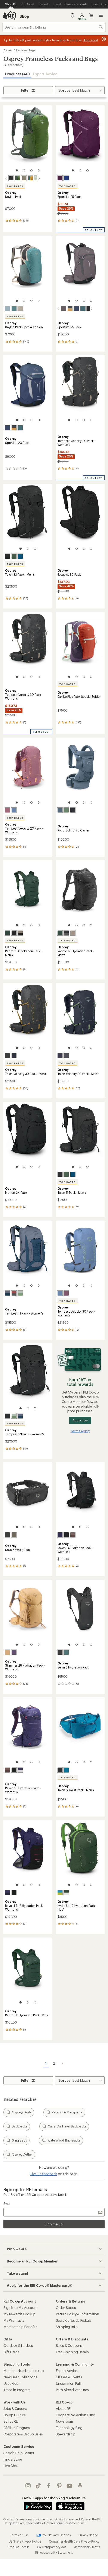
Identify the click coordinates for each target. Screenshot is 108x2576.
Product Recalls (18, 2537)
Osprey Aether (19, 2153)
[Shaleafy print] (33, 178)
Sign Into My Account (20, 2307)
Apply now (80, 1419)
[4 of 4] (38, 170)
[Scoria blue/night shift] (20, 555)
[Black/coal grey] (7, 555)
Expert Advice (45, 74)
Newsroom (64, 2420)
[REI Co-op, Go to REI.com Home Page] (9, 15)
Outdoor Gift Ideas (18, 2345)
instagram (28, 2484)
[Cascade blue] (66, 1651)
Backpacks (16, 2125)
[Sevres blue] (14, 809)
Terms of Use (19, 2525)
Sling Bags (16, 2139)
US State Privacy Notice (25, 2532)
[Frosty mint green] (20, 1292)
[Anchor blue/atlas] (7, 1292)
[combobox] (54, 27)
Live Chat (10, 2465)
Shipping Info (67, 2326)
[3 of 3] (87, 170)
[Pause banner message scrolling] (103, 39)
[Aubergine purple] (60, 178)
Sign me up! (53, 2223)
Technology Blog (69, 2427)
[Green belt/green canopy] (14, 178)
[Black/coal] (7, 1415)
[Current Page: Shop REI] (11, 4)
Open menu (100, 15)
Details (62, 2194)
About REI (64, 2408)
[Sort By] (80, 90)
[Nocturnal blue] (14, 1054)
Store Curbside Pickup (73, 2319)
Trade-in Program (16, 2389)
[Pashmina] (7, 809)
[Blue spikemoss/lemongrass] (60, 1891)
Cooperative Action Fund (75, 2414)
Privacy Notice (88, 2525)
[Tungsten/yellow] (66, 308)
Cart (91, 15)
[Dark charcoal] (7, 1054)
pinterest (59, 2484)
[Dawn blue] (7, 308)
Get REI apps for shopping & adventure (54, 2497)
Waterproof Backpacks (61, 2139)
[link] (28, 140)
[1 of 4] (17, 170)
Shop (24, 16)
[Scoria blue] (72, 1173)
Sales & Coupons (69, 2345)
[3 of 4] (31, 170)
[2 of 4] (24, 170)
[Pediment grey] (20, 932)
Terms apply (80, 1430)
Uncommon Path (69, 2382)
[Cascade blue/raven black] (14, 308)
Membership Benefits (20, 2326)
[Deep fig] (60, 1534)
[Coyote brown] (7, 1651)
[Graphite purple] (60, 308)
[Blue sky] (66, 178)
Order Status (66, 2307)
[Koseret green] (66, 809)
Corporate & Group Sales (23, 2433)
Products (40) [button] (17, 74)
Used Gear (11, 2382)
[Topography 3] (20, 308)
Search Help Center (18, 2452)
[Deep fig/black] (7, 1891)
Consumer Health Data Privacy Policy (74, 2532)
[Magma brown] (72, 1534)
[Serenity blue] (72, 308)
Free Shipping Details (72, 2351)
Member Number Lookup (23, 2370)
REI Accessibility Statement (54, 2543)
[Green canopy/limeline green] (66, 1891)
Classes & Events (69, 2376)
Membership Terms (87, 2537)
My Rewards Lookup (19, 2313)
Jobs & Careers (15, 2408)
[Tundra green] (7, 932)
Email (6, 2203)
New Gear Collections (20, 2376)
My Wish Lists (13, 2319)
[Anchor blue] (20, 1415)
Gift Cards (11, 2351)
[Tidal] (60, 809)
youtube (69, 2484)
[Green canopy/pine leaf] (14, 555)
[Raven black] (85, 308)
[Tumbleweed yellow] (27, 178)
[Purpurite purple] (14, 1651)
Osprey (7, 50)
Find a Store (12, 2458)
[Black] (7, 178)
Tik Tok (38, 2484)
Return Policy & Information (77, 2313)
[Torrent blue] (79, 308)
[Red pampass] (14, 1292)
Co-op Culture (14, 2414)
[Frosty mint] (14, 1415)
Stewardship (65, 2433)
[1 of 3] (73, 170)
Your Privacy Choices (53, 2525)
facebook (48, 2484)
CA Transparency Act (51, 2537)
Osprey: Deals (18, 2111)
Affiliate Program (16, 2427)
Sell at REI (11, 2420)
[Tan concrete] (20, 178)
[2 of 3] (80, 170)
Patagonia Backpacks (64, 2111)
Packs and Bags (25, 50)
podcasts (80, 2484)
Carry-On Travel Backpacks (64, 2125)
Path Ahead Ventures (72, 2389)
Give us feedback (43, 2173)
